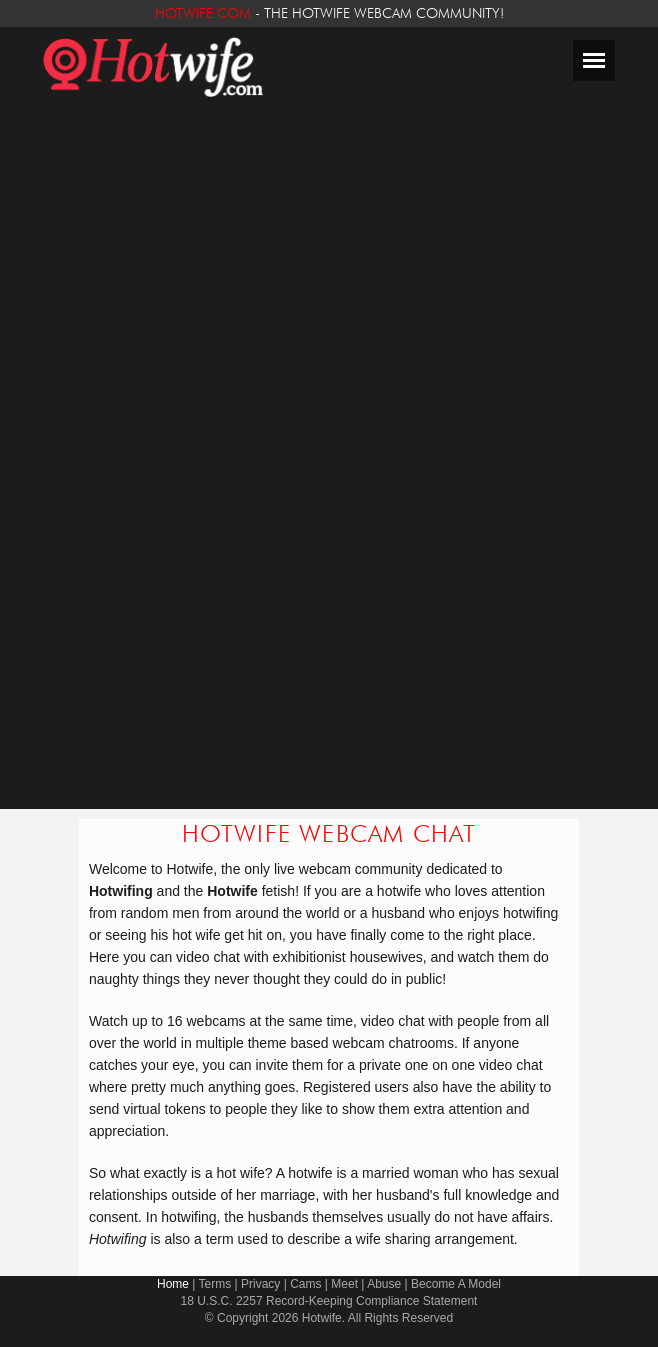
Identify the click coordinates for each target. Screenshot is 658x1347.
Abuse (384, 1284)
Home (173, 1284)
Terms (215, 1284)
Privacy (260, 1284)
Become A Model (456, 1284)
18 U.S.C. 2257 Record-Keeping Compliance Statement (329, 1301)
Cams (305, 1284)
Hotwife (322, 1318)
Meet (344, 1284)
